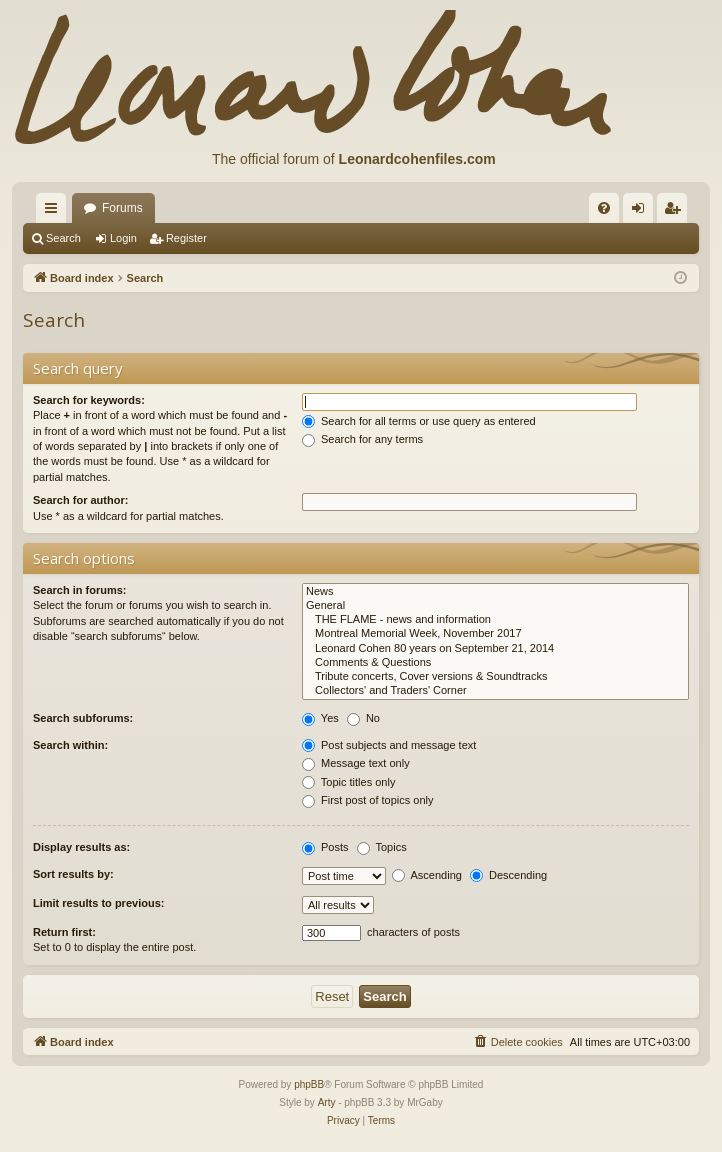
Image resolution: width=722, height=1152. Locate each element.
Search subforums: (83, 718)
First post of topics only (368, 800)
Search (63, 238)
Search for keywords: (89, 400)
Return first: (64, 932)
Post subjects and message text (389, 745)
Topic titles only (348, 782)
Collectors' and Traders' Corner (495, 691)
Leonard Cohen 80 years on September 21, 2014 (495, 649)
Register (186, 238)
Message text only (356, 763)
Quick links (55, 212)
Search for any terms (362, 439)
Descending (508, 875)
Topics (382, 847)
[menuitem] (604, 208)
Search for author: (80, 500)
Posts (325, 847)
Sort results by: (73, 874)
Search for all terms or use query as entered (419, 421)
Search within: (70, 745)
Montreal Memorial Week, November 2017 (495, 634)
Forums (122, 208)
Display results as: (81, 847)
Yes (320, 718)
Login (123, 238)
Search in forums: (80, 590)
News (495, 592)
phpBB (309, 1084)
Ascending (427, 875)
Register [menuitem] (676, 212)
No (363, 718)
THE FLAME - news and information (495, 620)
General (495, 606)
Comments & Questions (495, 663)
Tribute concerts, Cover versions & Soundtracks (495, 677)
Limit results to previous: (98, 903)
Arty (327, 1102)
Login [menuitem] (642, 212)
